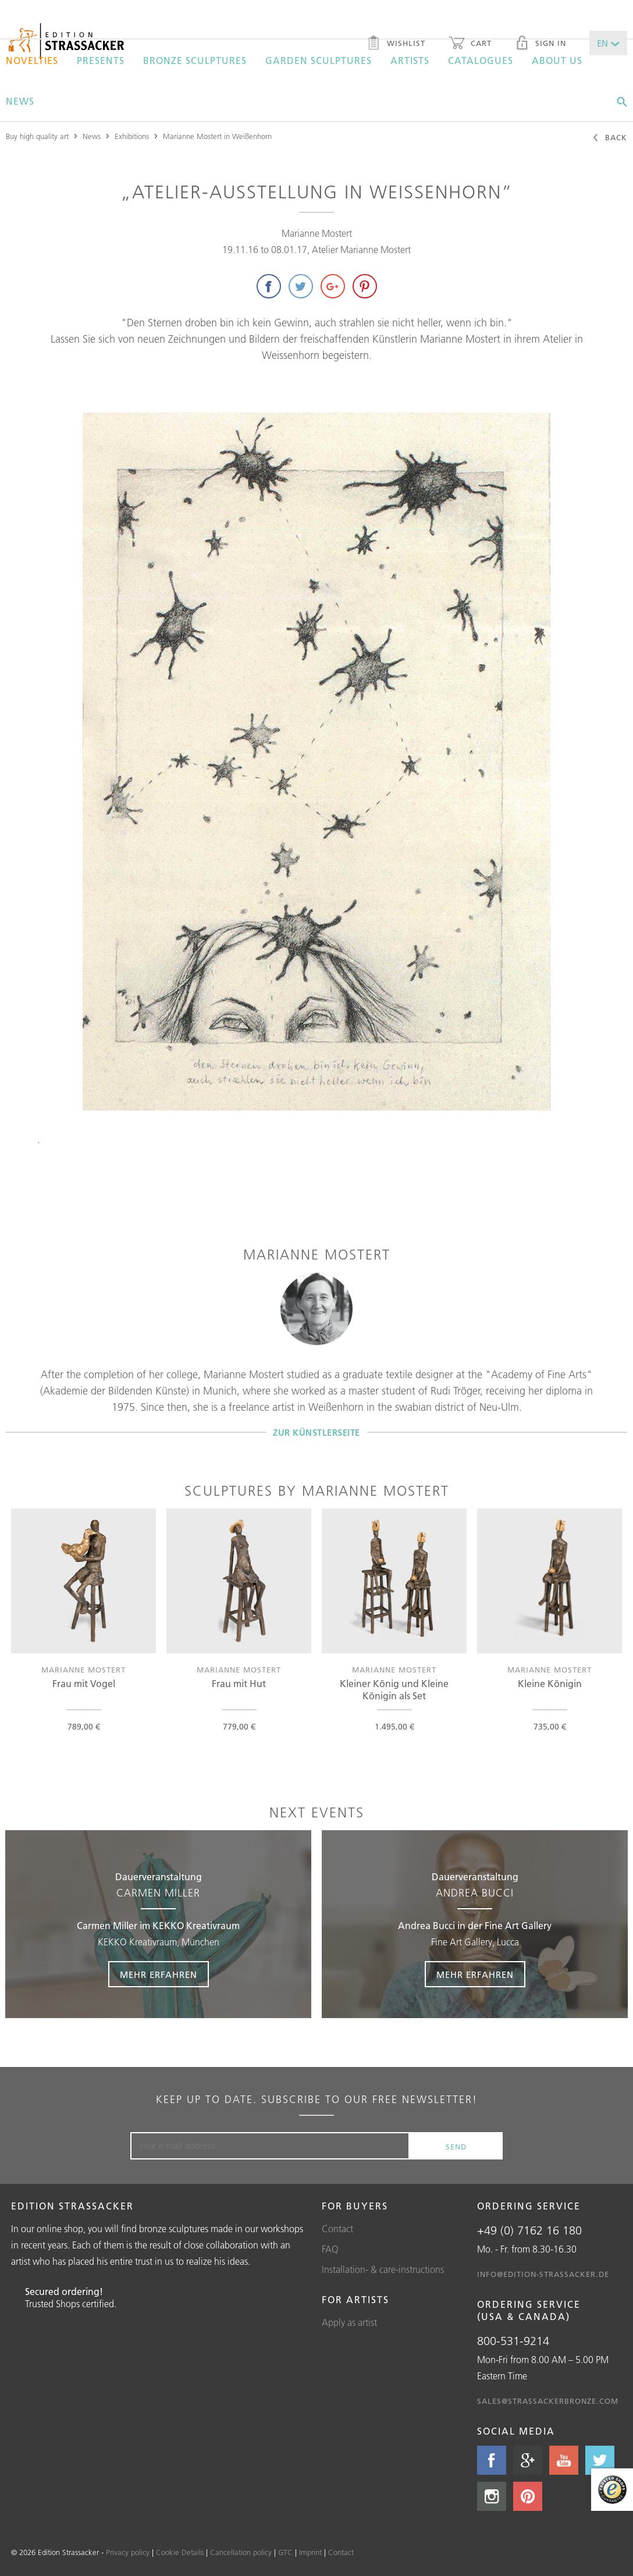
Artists (409, 60)
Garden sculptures (318, 60)
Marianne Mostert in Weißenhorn (217, 136)
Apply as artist (349, 2322)
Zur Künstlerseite (316, 1432)
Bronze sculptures (195, 60)
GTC (285, 2552)
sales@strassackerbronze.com (547, 2401)
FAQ (330, 2249)
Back (609, 138)
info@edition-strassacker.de (543, 2274)
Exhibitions (132, 136)
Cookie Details (180, 2552)
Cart (470, 44)
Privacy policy (128, 2552)
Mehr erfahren (158, 1974)
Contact (337, 2229)
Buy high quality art (37, 136)
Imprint (310, 2552)
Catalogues (480, 60)
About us (557, 60)
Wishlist (396, 44)
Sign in (540, 44)
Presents (101, 60)
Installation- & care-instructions (383, 2269)
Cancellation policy (241, 2552)
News (20, 101)
